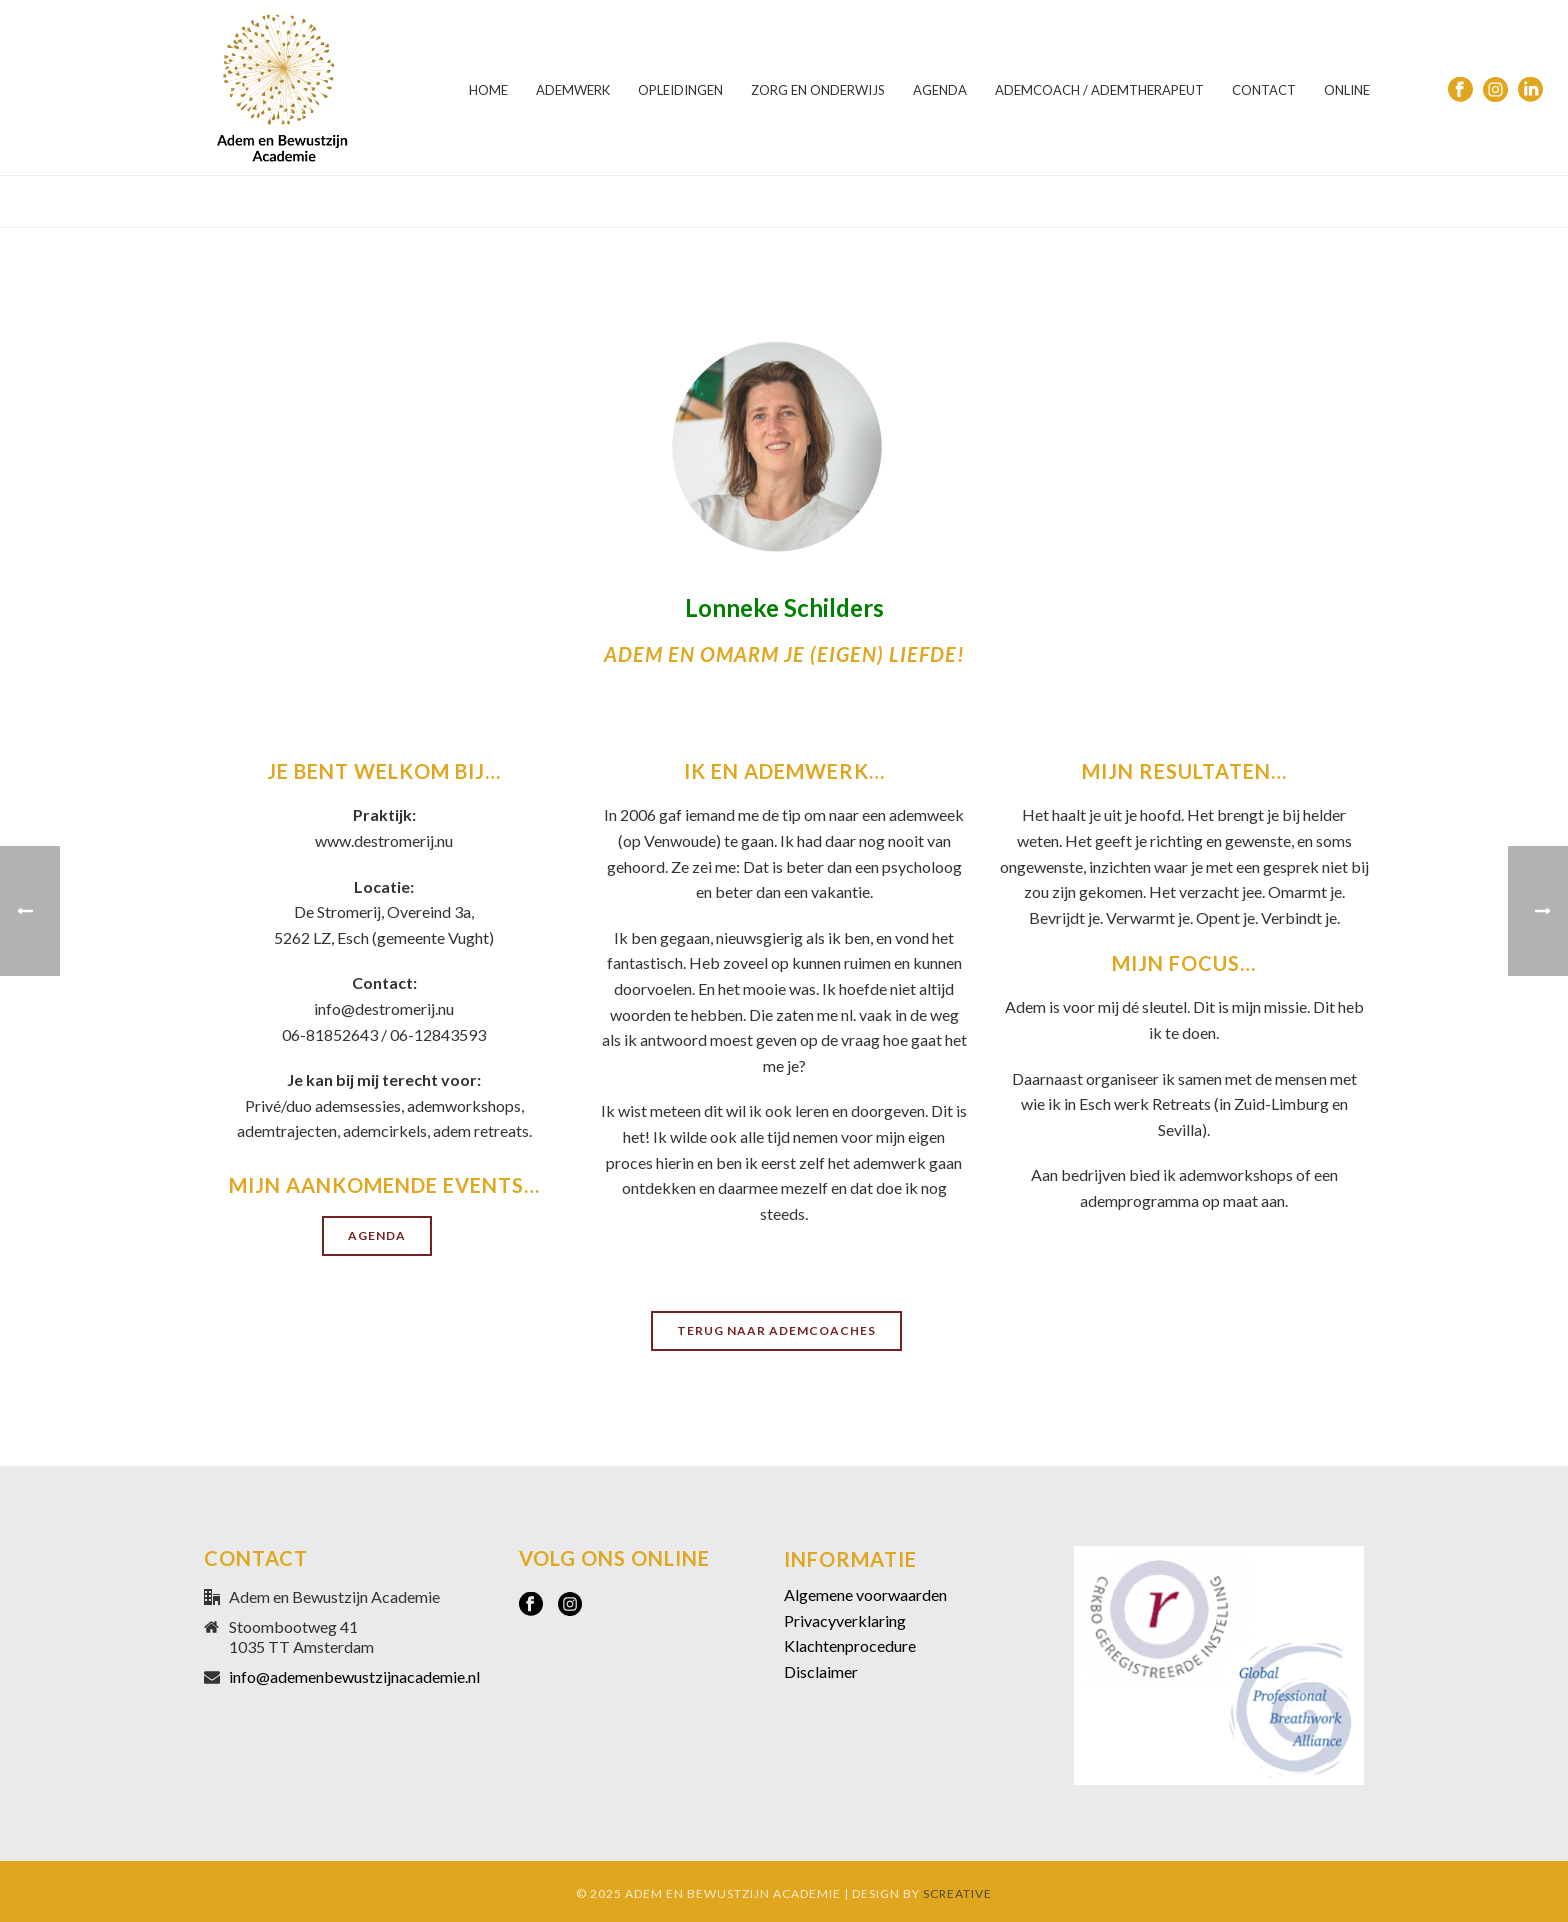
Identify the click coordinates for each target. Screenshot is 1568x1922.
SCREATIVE (957, 1893)
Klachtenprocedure (850, 1645)
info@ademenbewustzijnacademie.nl (354, 1677)
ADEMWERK (573, 90)
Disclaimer (821, 1671)
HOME (488, 90)
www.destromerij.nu (384, 840)
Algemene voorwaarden (865, 1594)
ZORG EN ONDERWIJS (818, 90)
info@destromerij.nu (384, 1008)
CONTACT (1264, 90)
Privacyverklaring (845, 1620)
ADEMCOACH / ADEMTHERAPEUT (1099, 90)
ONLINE (1347, 90)
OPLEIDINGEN (680, 90)
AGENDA (940, 90)
